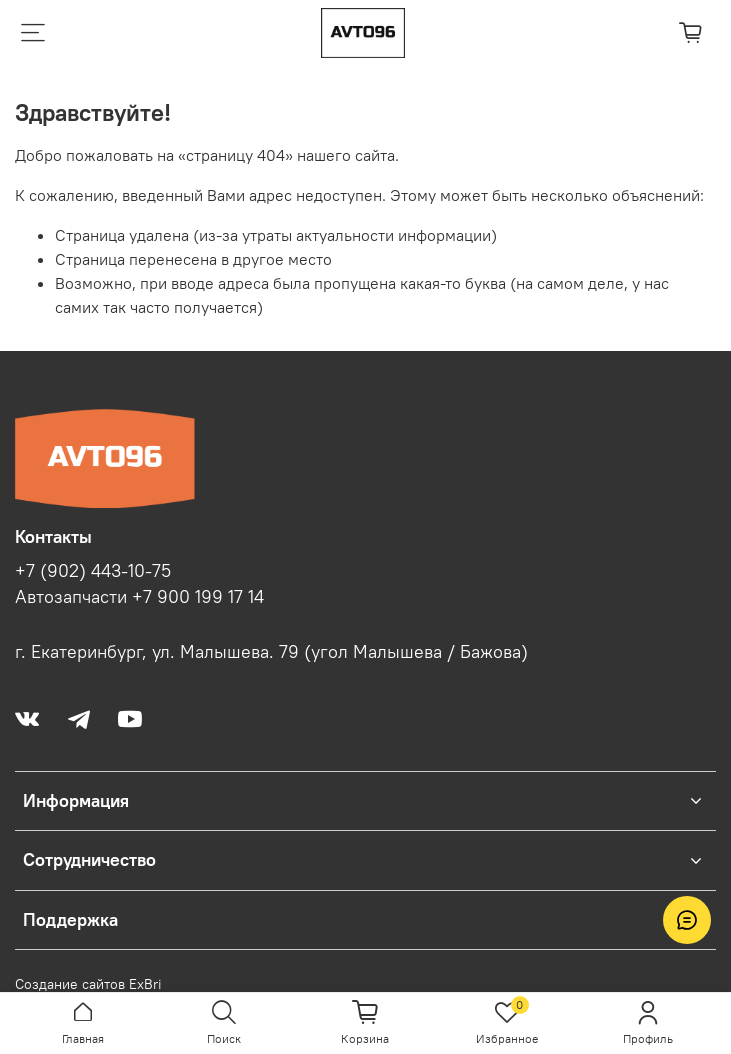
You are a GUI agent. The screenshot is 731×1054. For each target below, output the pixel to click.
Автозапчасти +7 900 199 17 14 (139, 597)
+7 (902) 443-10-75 (93, 571)
